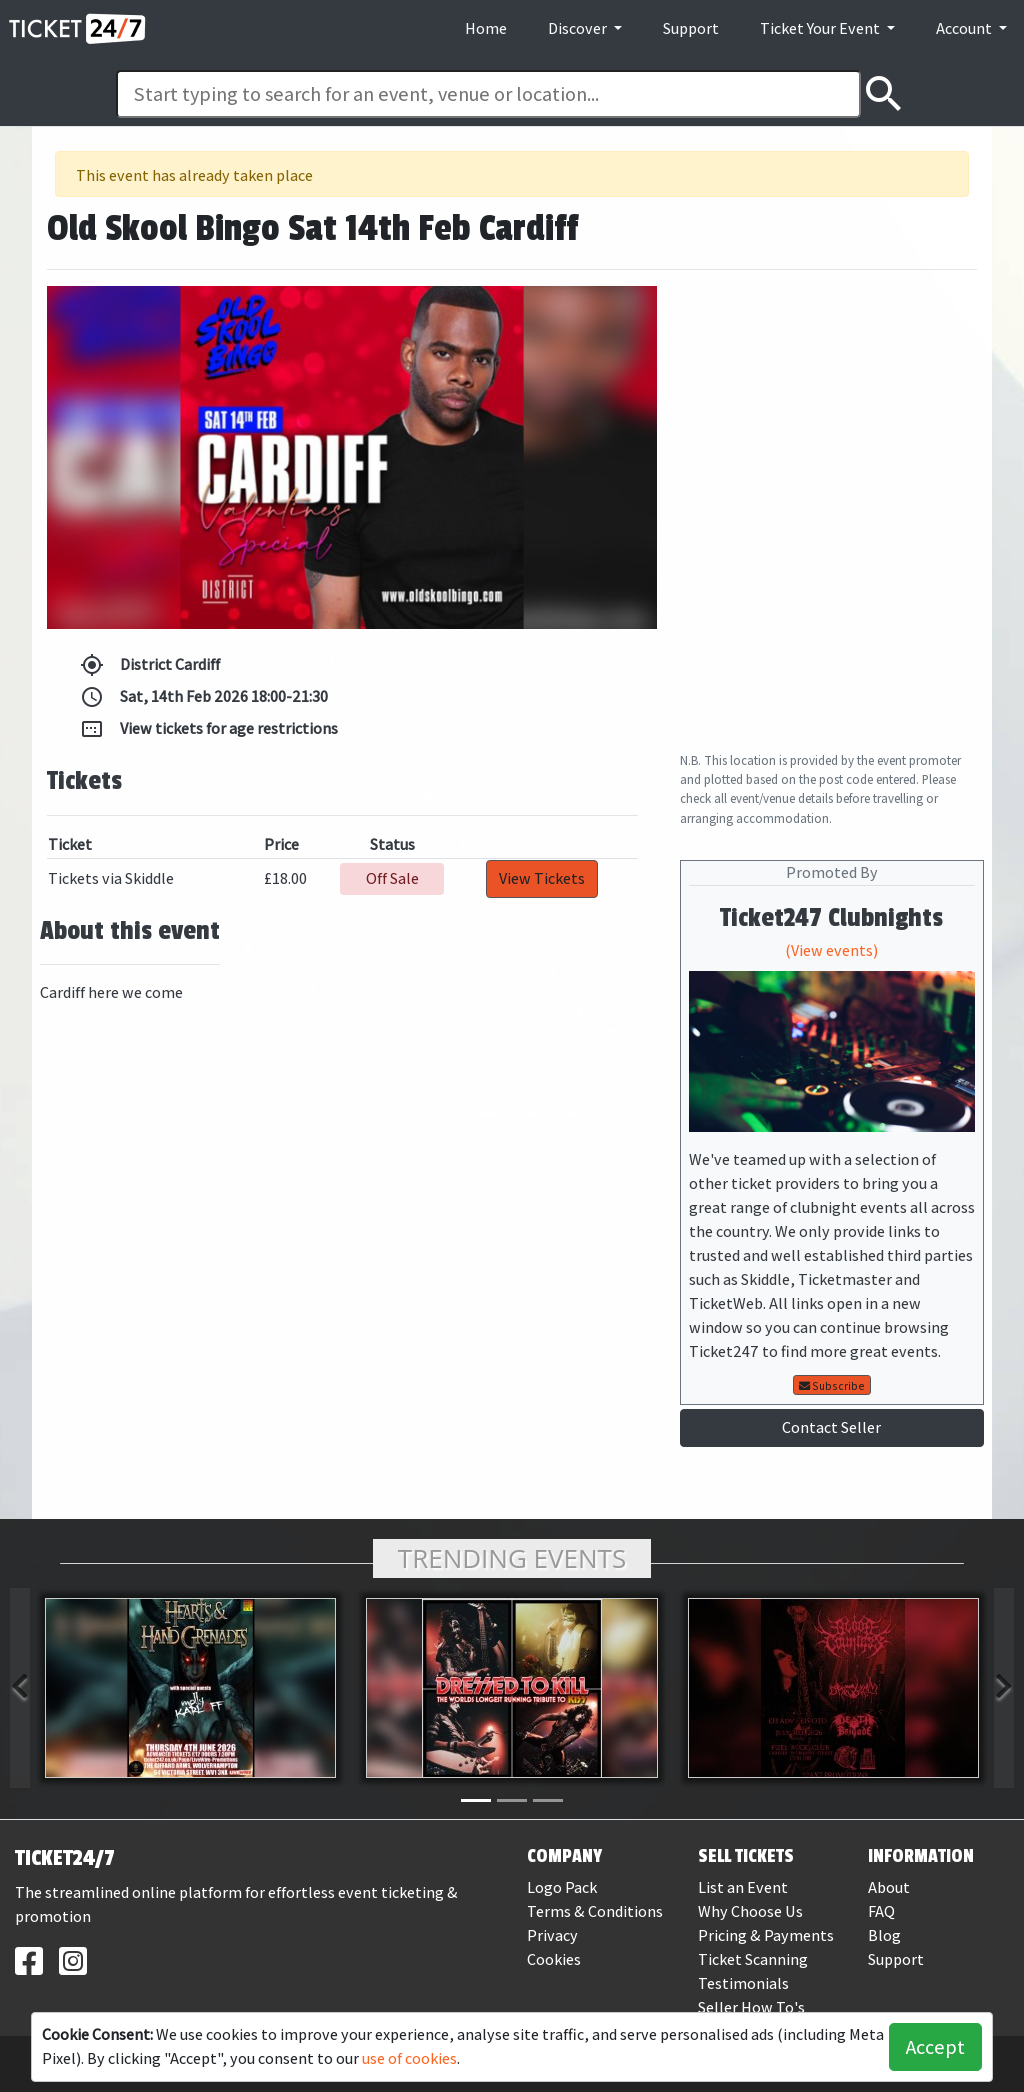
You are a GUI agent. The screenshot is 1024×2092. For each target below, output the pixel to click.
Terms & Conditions (595, 1911)
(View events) (831, 950)
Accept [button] (935, 2047)
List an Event (743, 1887)
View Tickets (542, 878)
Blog (884, 1935)
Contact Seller (831, 1427)
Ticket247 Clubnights (831, 918)
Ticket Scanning (753, 1959)
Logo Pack (562, 1887)
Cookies (554, 1959)
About (889, 1887)
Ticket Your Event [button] (821, 28)
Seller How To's (751, 2007)
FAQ (881, 1911)
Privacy (552, 1935)
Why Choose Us (750, 1911)
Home (486, 28)
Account (965, 28)
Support (691, 28)
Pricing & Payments (766, 1935)
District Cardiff (150, 665)
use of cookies (409, 2058)
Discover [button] (579, 28)
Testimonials (743, 1983)
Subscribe (832, 1386)
